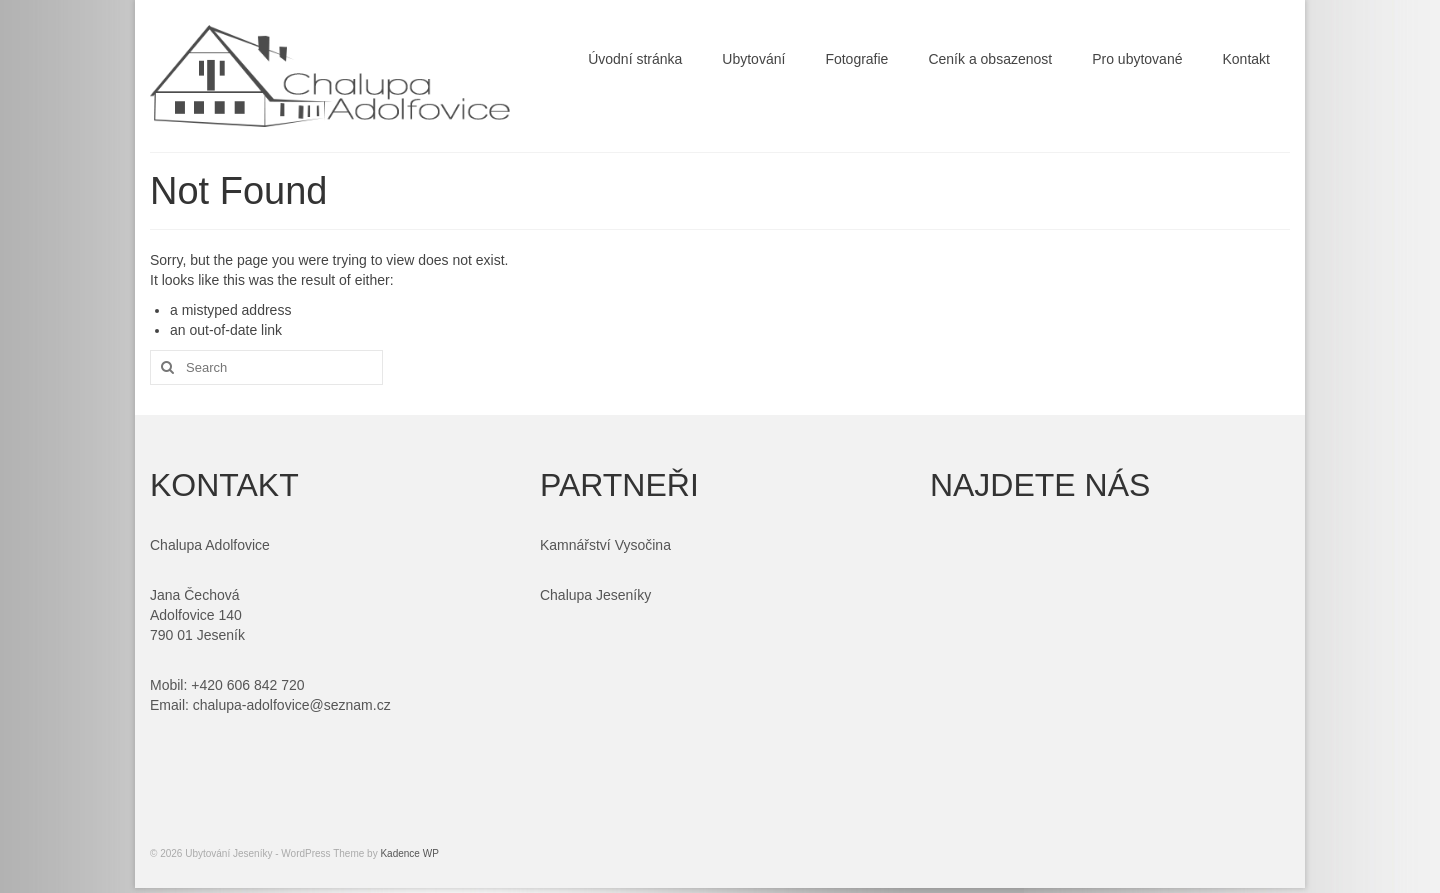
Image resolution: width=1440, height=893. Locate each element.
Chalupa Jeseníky (595, 595)
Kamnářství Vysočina (605, 545)
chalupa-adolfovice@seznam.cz (292, 705)
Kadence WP (409, 853)
